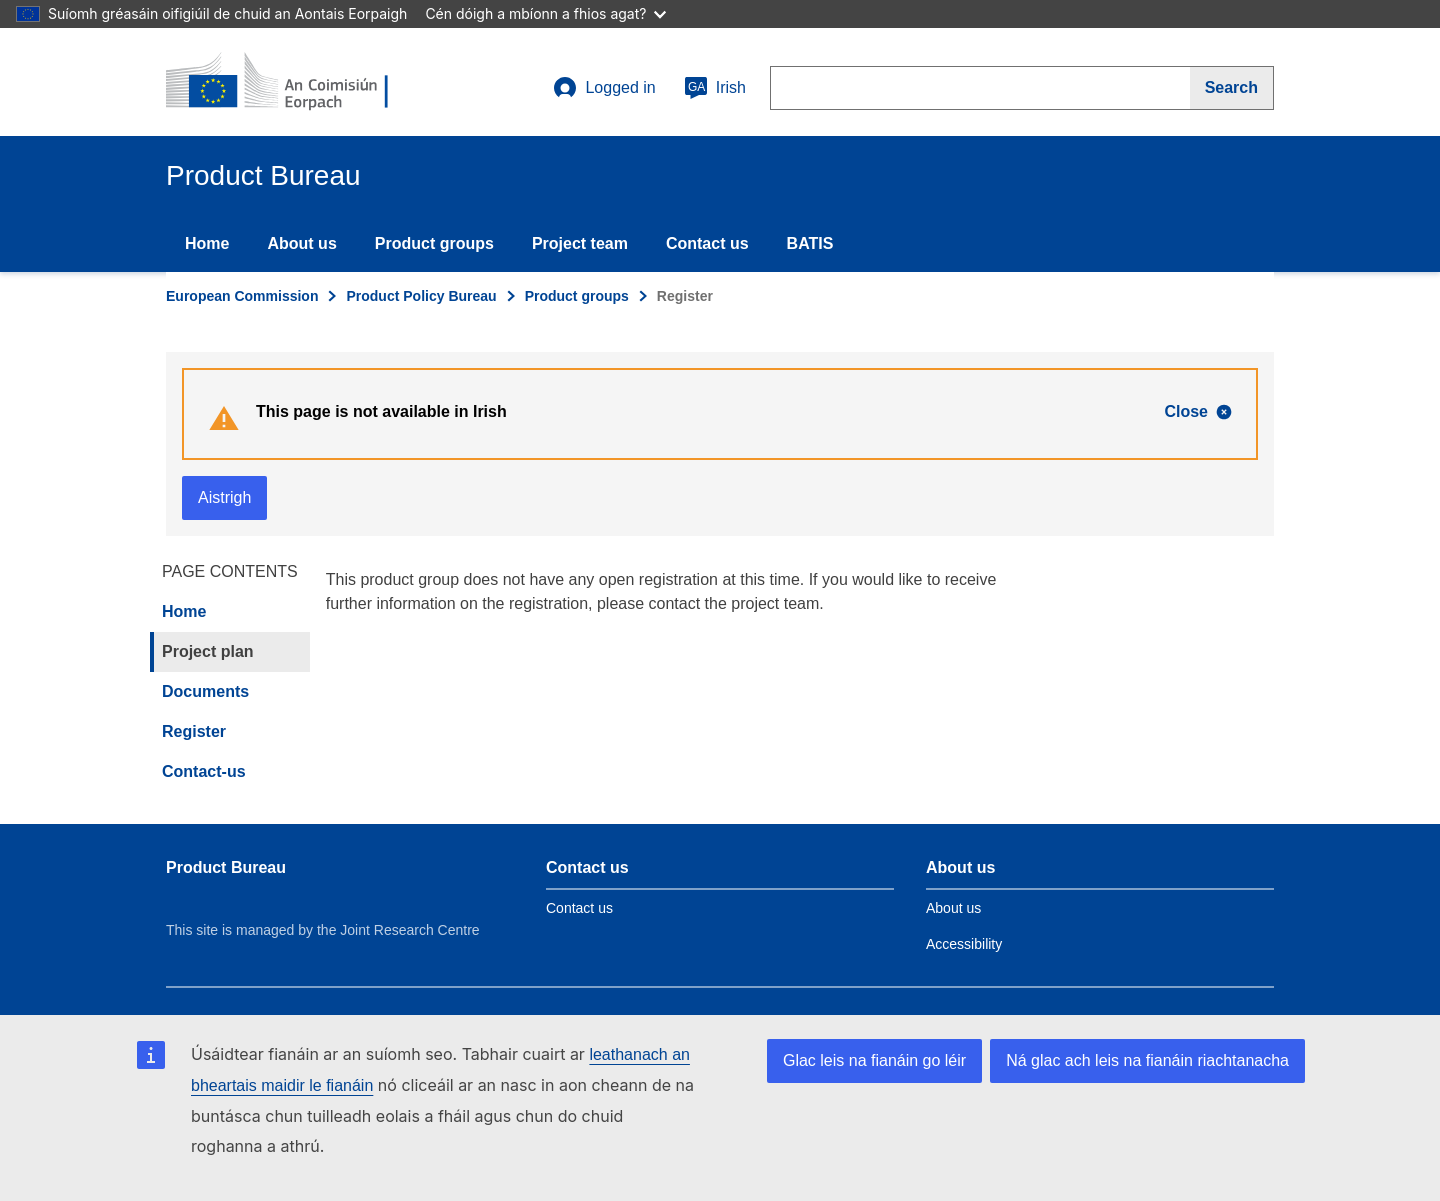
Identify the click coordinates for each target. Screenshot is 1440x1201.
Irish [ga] (715, 88)
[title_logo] (287, 82)
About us (301, 243)
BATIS (810, 243)
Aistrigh (224, 497)
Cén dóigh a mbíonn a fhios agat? (545, 13)
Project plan (208, 651)
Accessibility (964, 944)
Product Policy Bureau (421, 296)
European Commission (242, 296)
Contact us (707, 243)
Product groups (434, 243)
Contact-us (204, 771)
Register (194, 731)
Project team (580, 243)
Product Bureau (226, 867)
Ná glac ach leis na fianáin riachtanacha (1147, 1060)
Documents (205, 691)
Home (207, 243)
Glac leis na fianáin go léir (874, 1060)
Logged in (604, 88)
